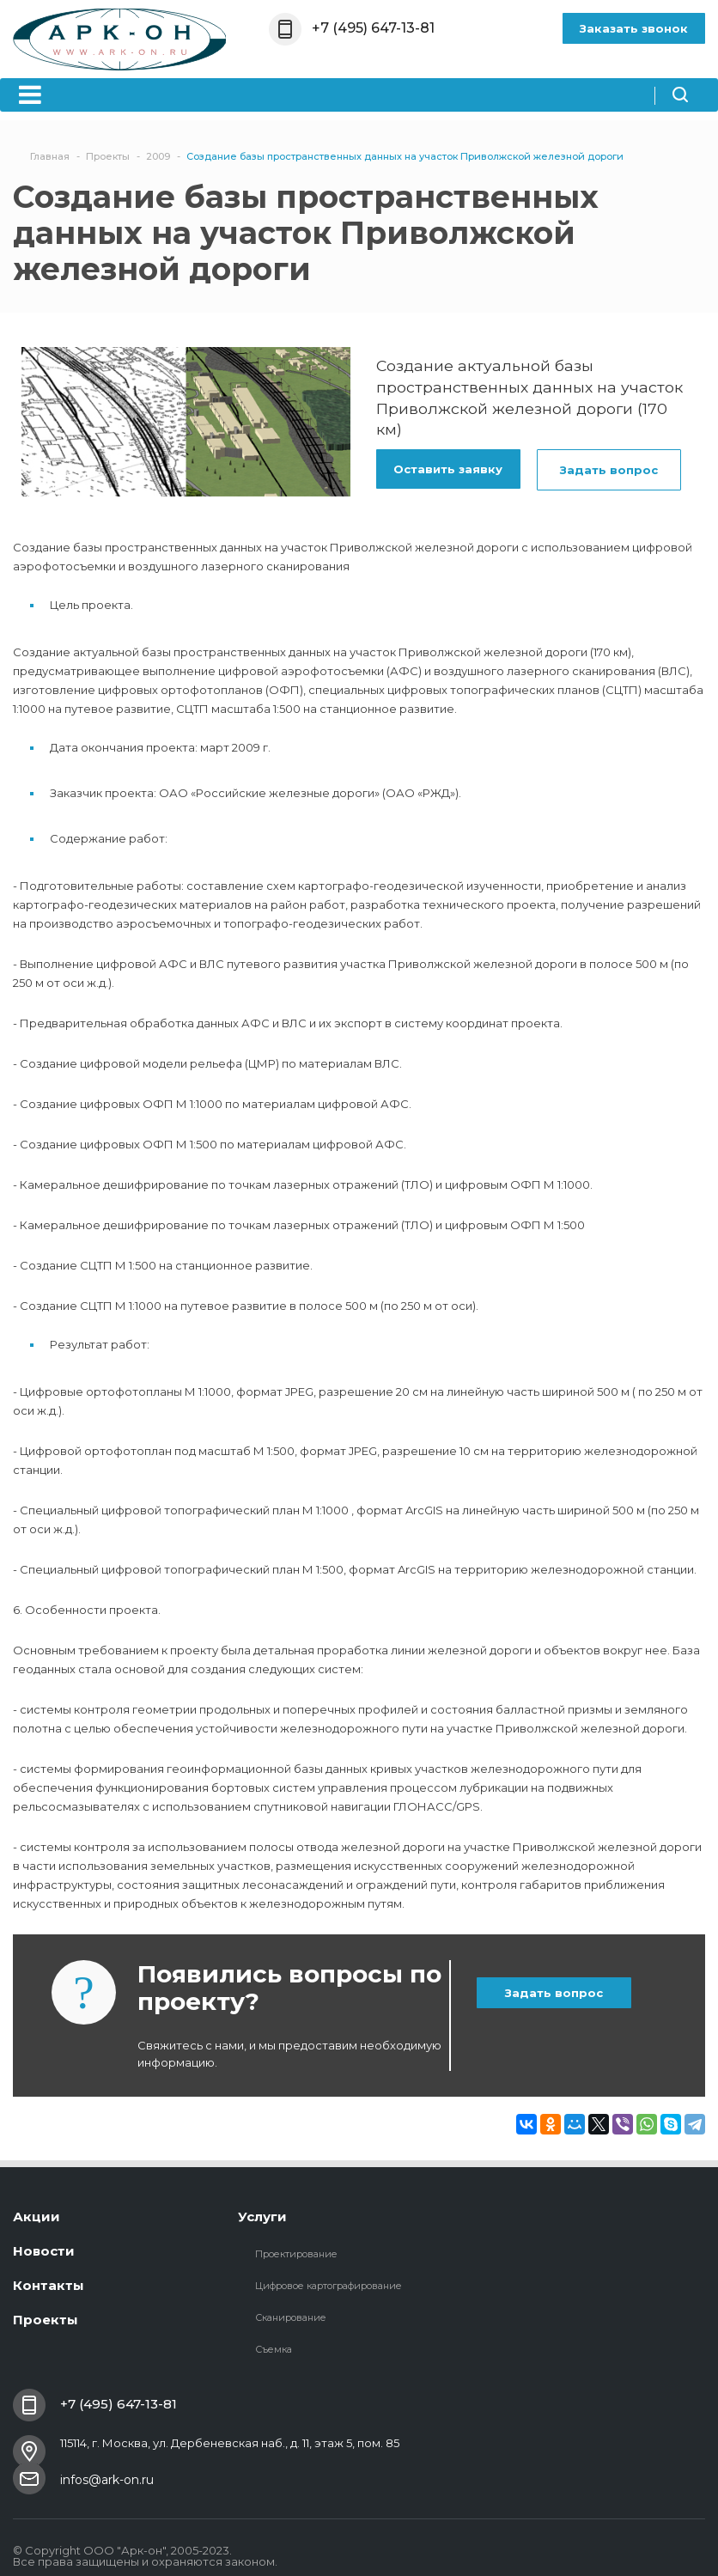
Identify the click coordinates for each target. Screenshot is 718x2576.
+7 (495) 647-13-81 (373, 28)
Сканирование (290, 2317)
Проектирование (296, 2254)
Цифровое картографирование (328, 2286)
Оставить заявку (447, 469)
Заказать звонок (634, 28)
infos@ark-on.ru (107, 2480)
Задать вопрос (609, 470)
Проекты (45, 2319)
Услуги (262, 2216)
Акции (36, 2216)
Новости (44, 2251)
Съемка (273, 2349)
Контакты (48, 2285)
